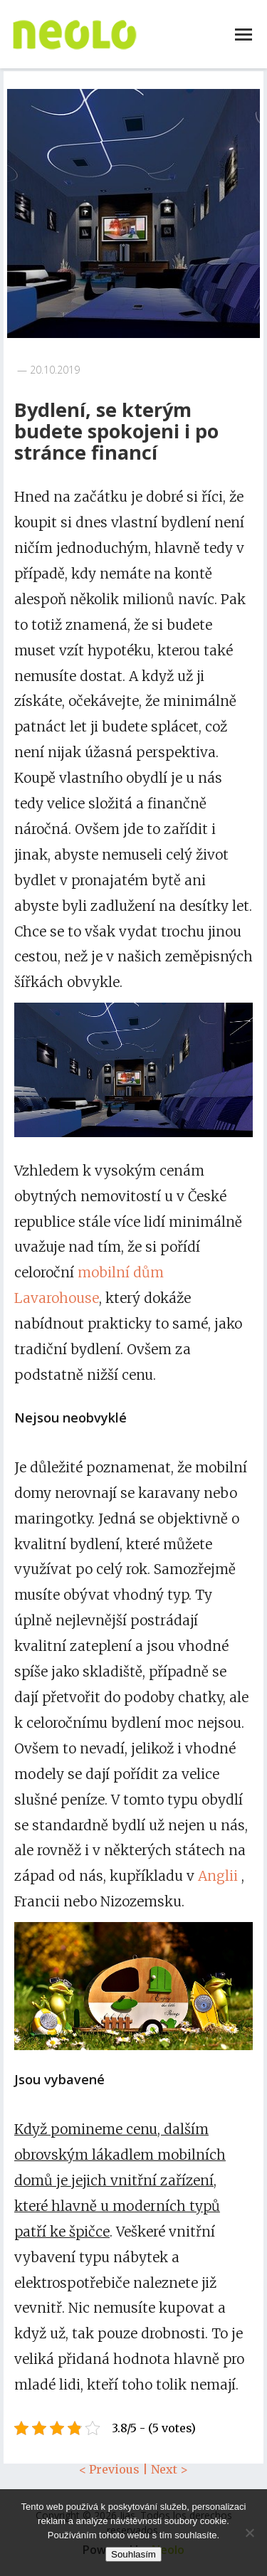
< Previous (109, 2469)
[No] (249, 2532)
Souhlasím (133, 2554)
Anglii (218, 1875)
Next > (169, 2469)
